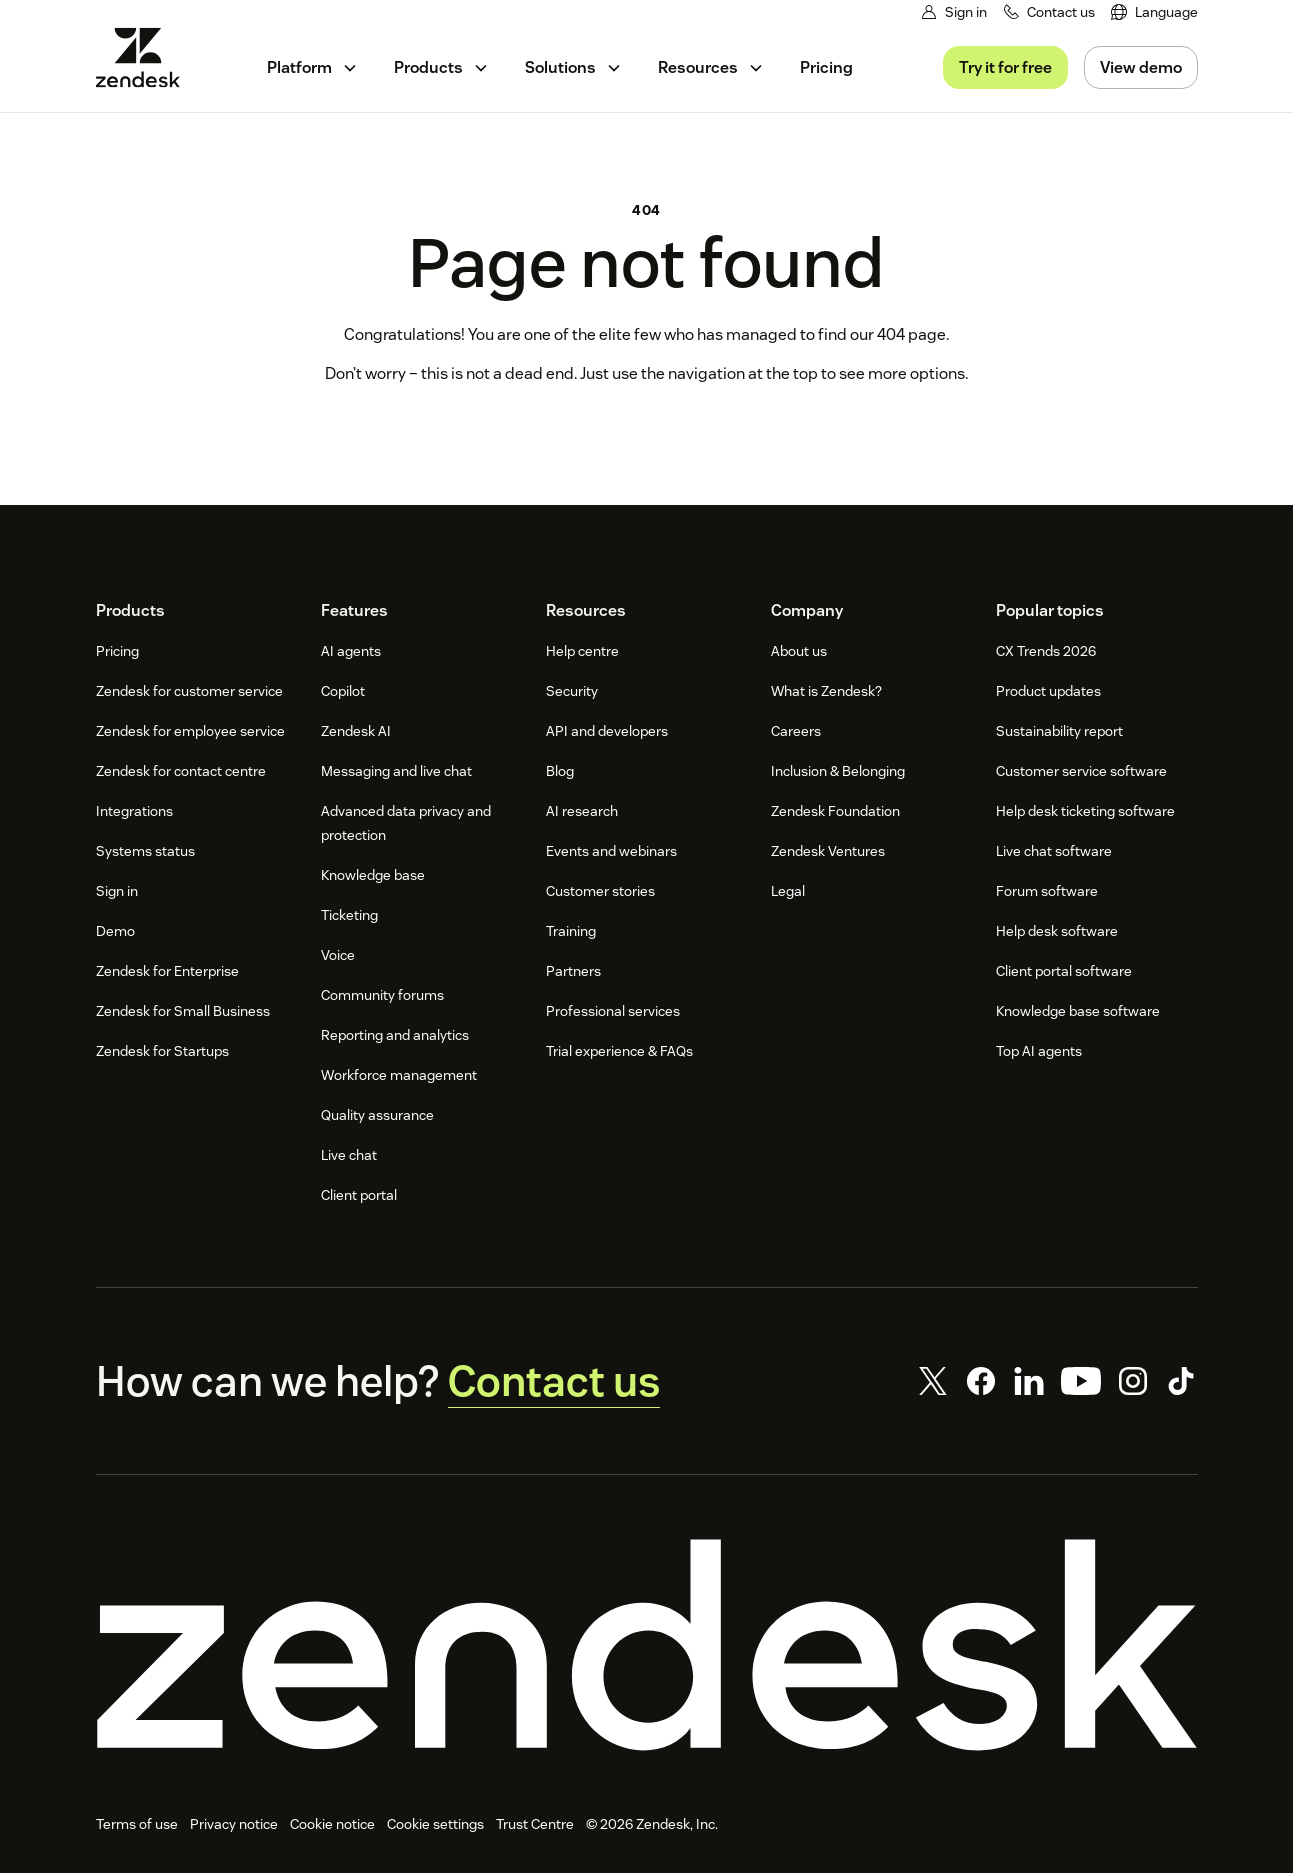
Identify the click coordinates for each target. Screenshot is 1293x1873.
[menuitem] (1154, 12)
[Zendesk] (647, 1645)
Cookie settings (435, 1824)
